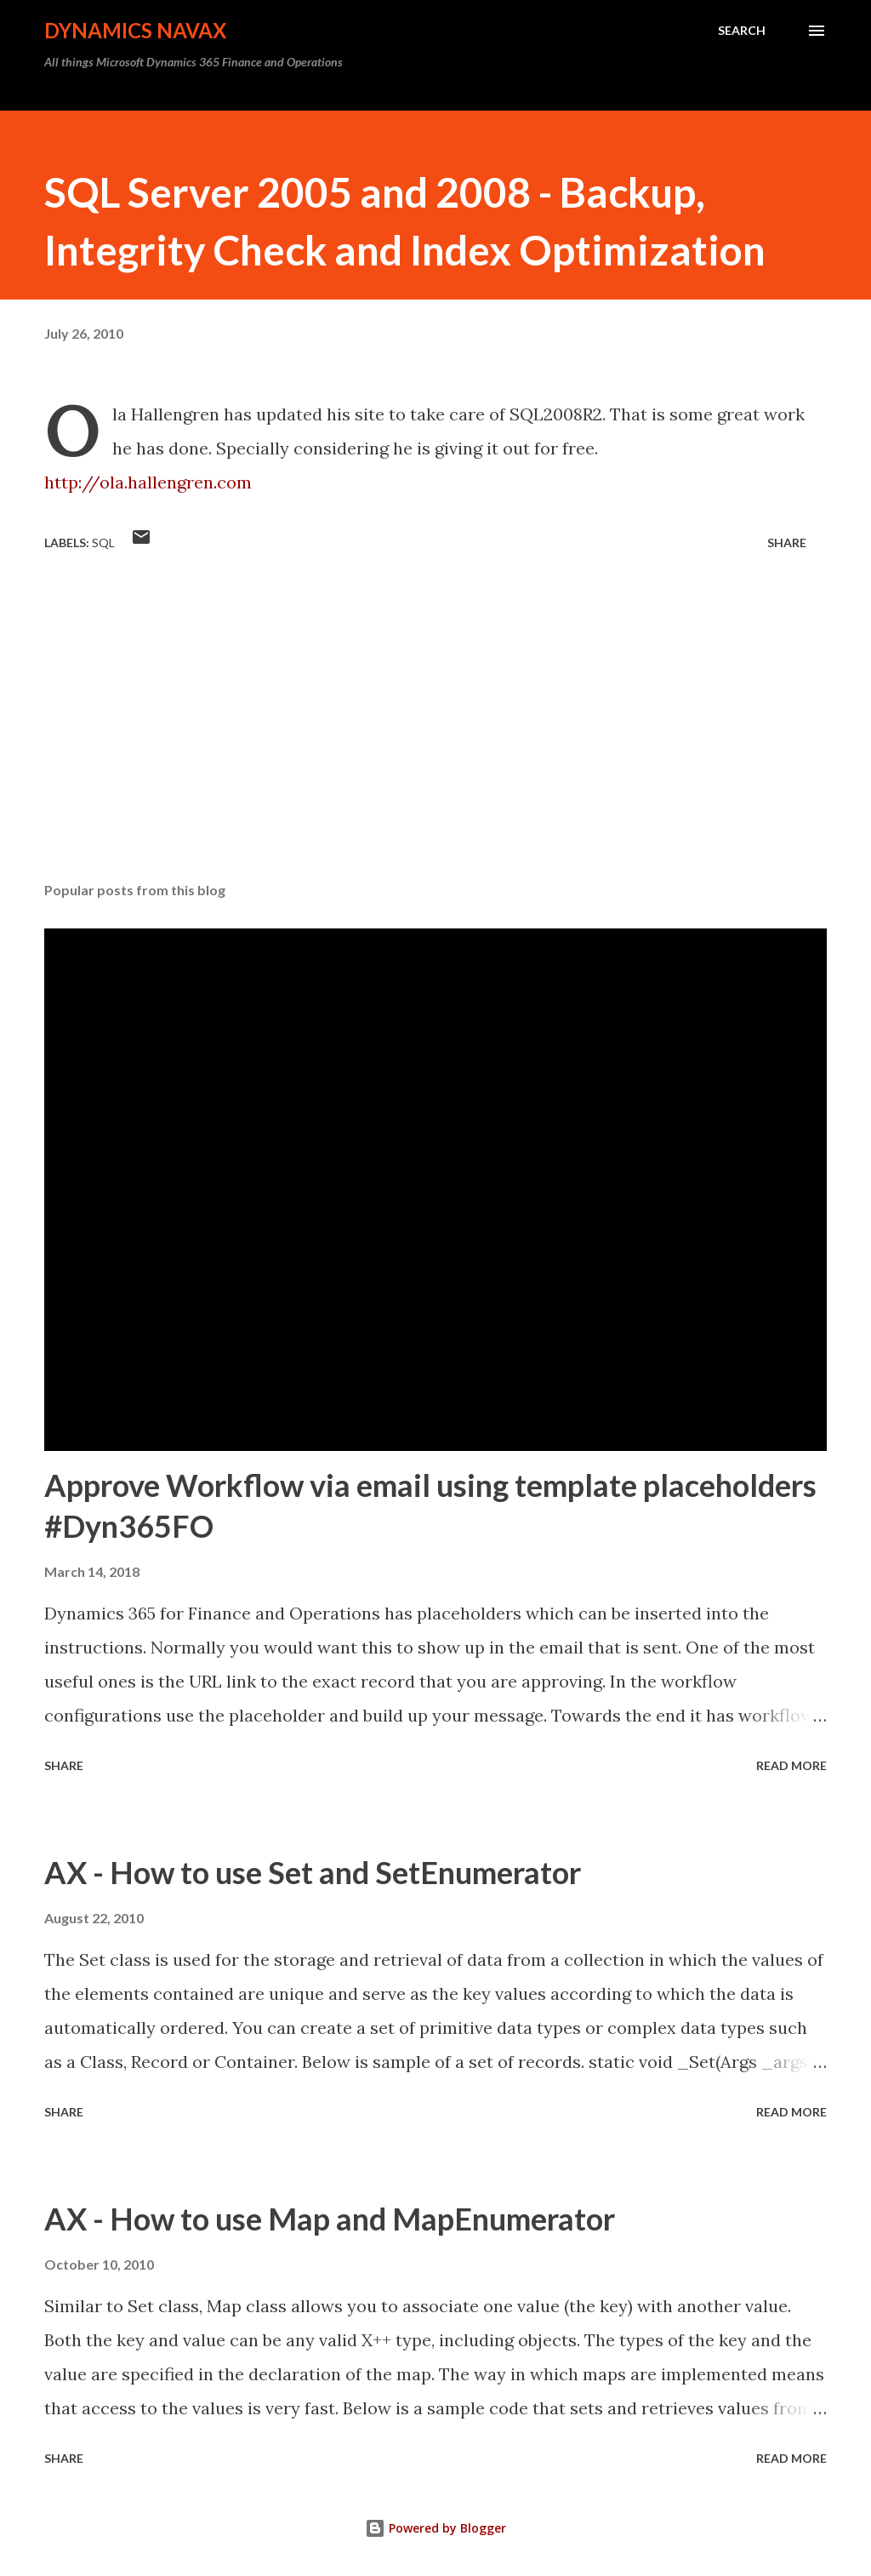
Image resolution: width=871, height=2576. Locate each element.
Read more (791, 1765)
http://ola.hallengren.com (148, 482)
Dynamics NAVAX (135, 30)
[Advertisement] (435, 735)
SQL (103, 542)
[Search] (742, 30)
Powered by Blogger (435, 2528)
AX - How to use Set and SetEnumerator (312, 1872)
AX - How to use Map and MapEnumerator (329, 2218)
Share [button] (786, 542)
